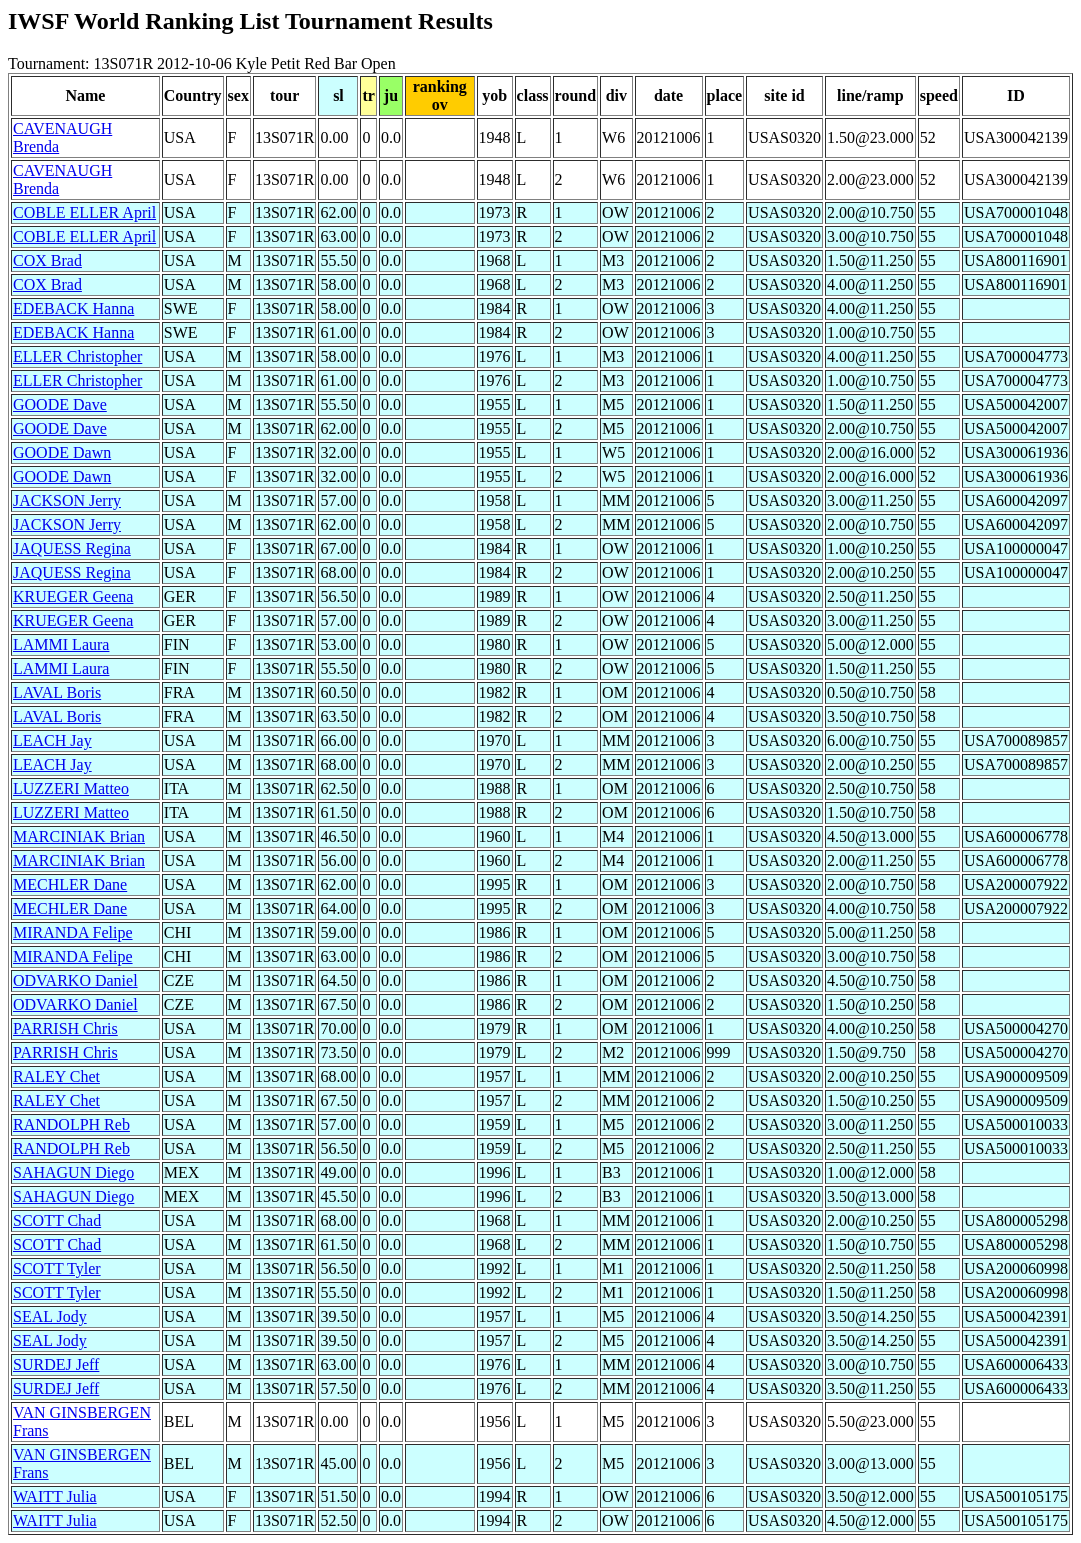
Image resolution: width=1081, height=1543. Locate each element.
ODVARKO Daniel (75, 980)
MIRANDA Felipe (73, 932)
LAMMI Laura (61, 644)
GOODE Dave (60, 404)
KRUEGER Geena (73, 596)
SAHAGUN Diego (73, 1172)
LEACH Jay (52, 740)
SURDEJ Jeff (56, 1364)
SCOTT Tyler (57, 1268)
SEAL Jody (50, 1316)
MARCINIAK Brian (79, 836)
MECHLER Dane (70, 884)
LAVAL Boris (57, 692)
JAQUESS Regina (72, 548)
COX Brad (47, 260)
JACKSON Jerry (67, 500)
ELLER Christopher (77, 356)
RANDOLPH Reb (71, 1124)
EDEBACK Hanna (73, 308)
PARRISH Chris (65, 1028)
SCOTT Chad (57, 1220)
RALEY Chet (56, 1076)
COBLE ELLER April (84, 212)
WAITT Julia (55, 1496)
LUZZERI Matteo (71, 788)
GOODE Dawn (62, 452)
